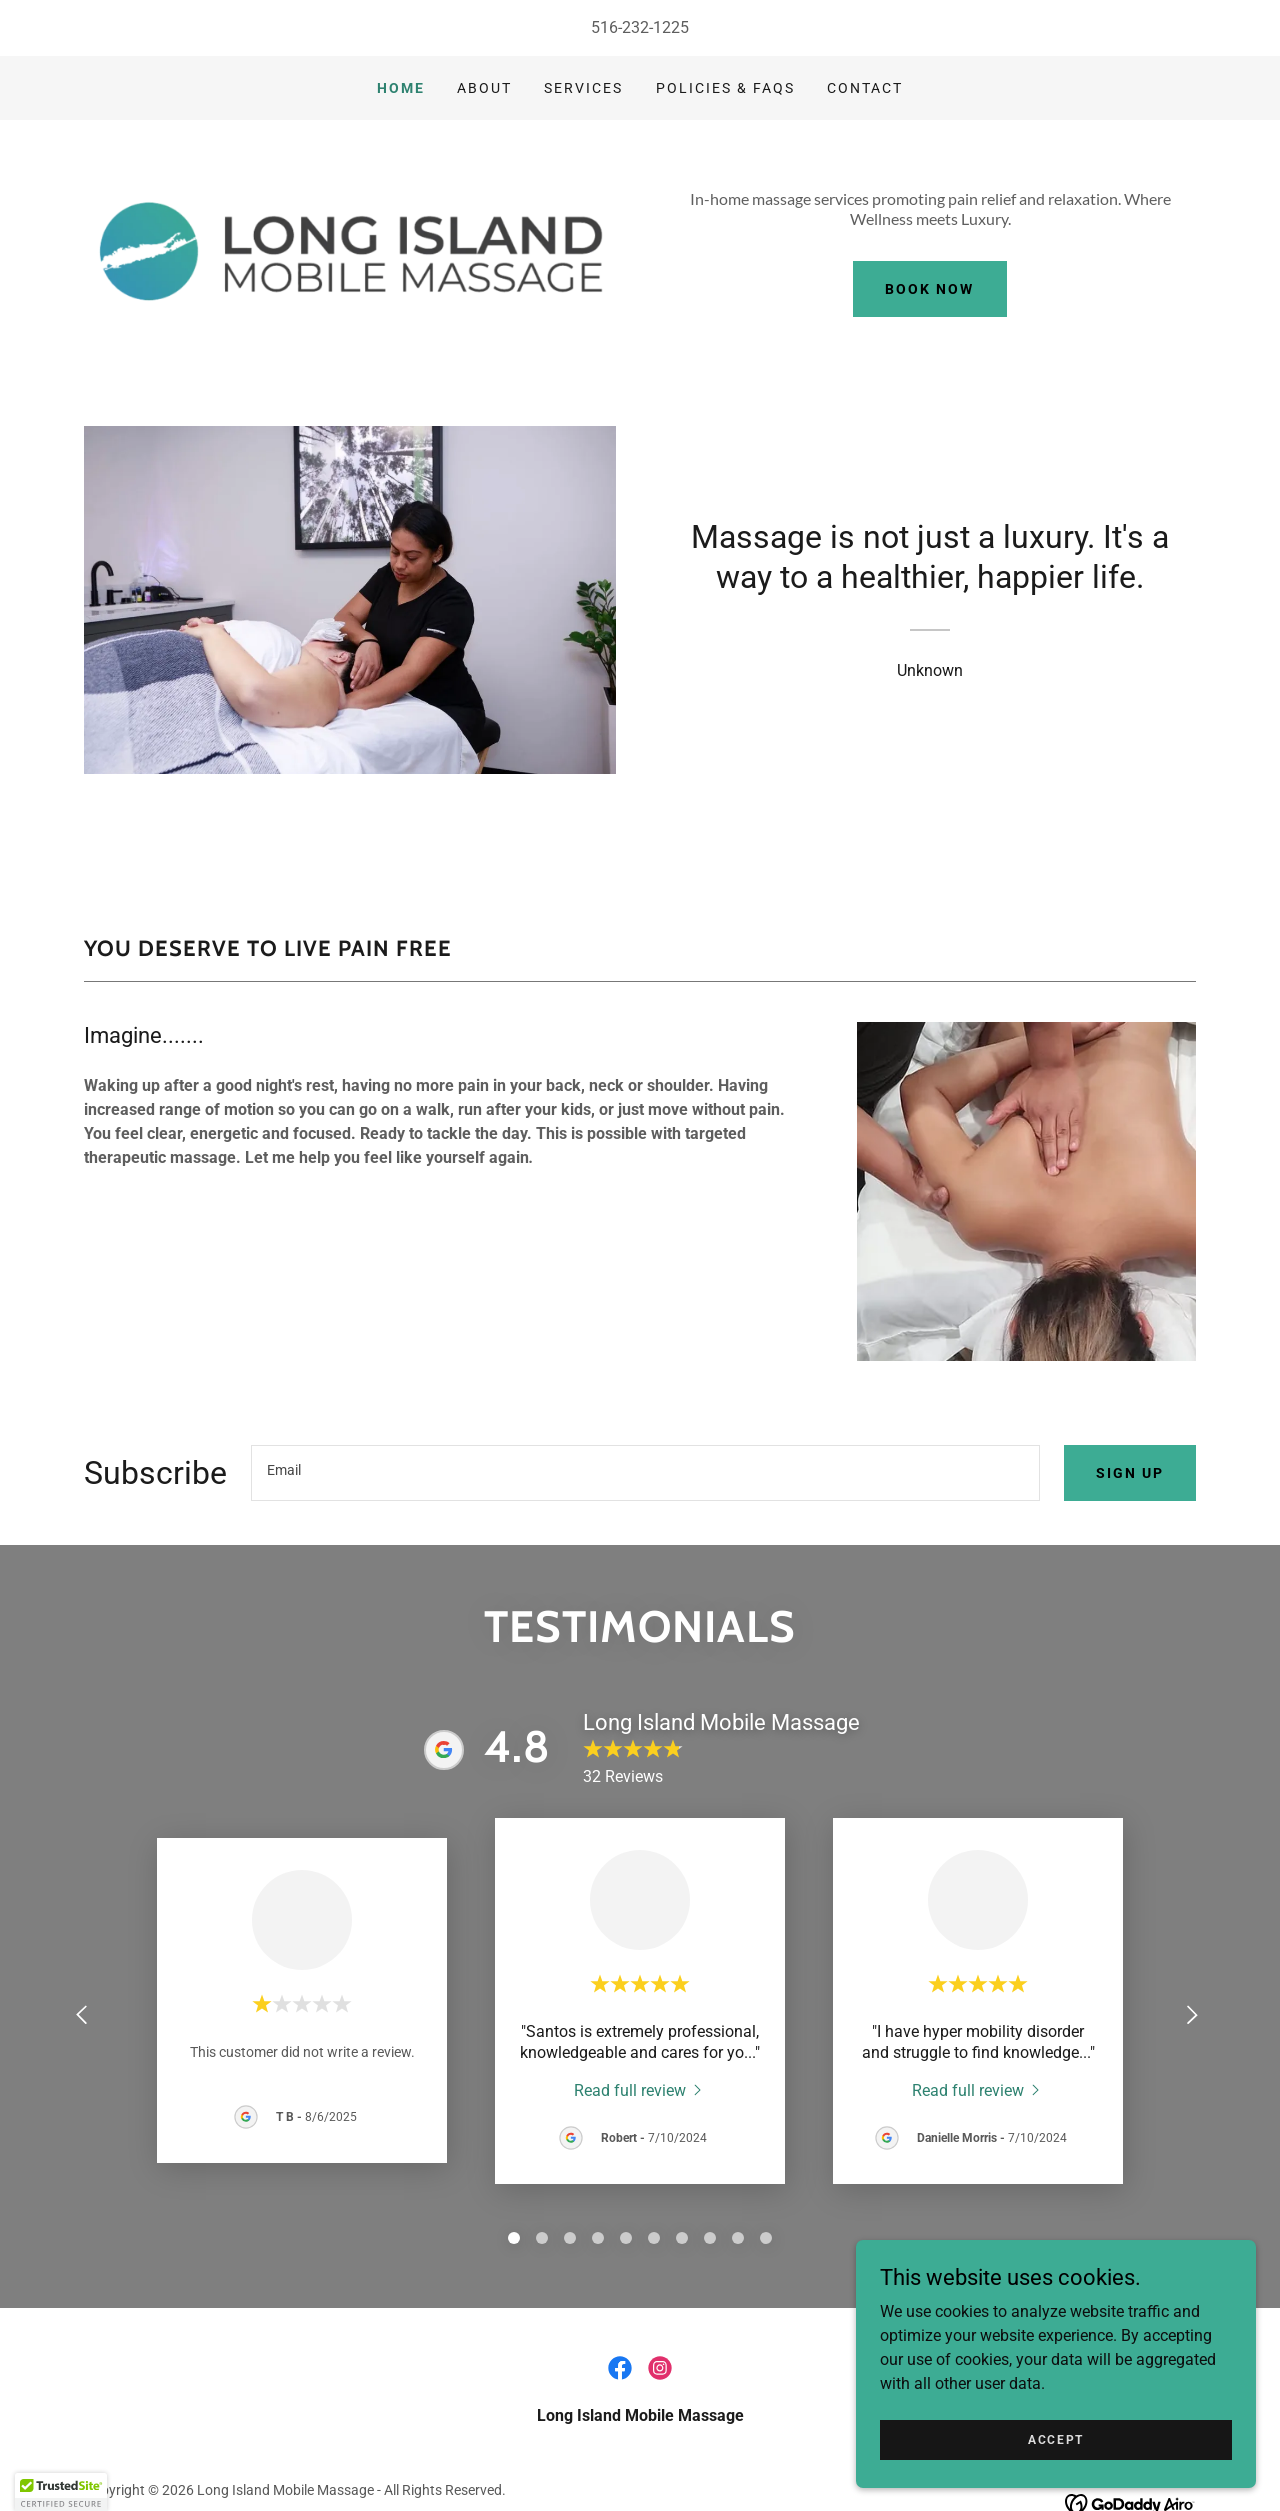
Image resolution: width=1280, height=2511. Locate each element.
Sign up (1130, 1473)
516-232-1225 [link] (640, 27)
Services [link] (583, 88)
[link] (640, 2090)
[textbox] (645, 1473)
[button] (61, 2492)
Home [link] (401, 88)
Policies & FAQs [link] (725, 88)
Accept (1056, 2439)
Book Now (929, 289)
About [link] (484, 88)
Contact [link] (865, 88)
